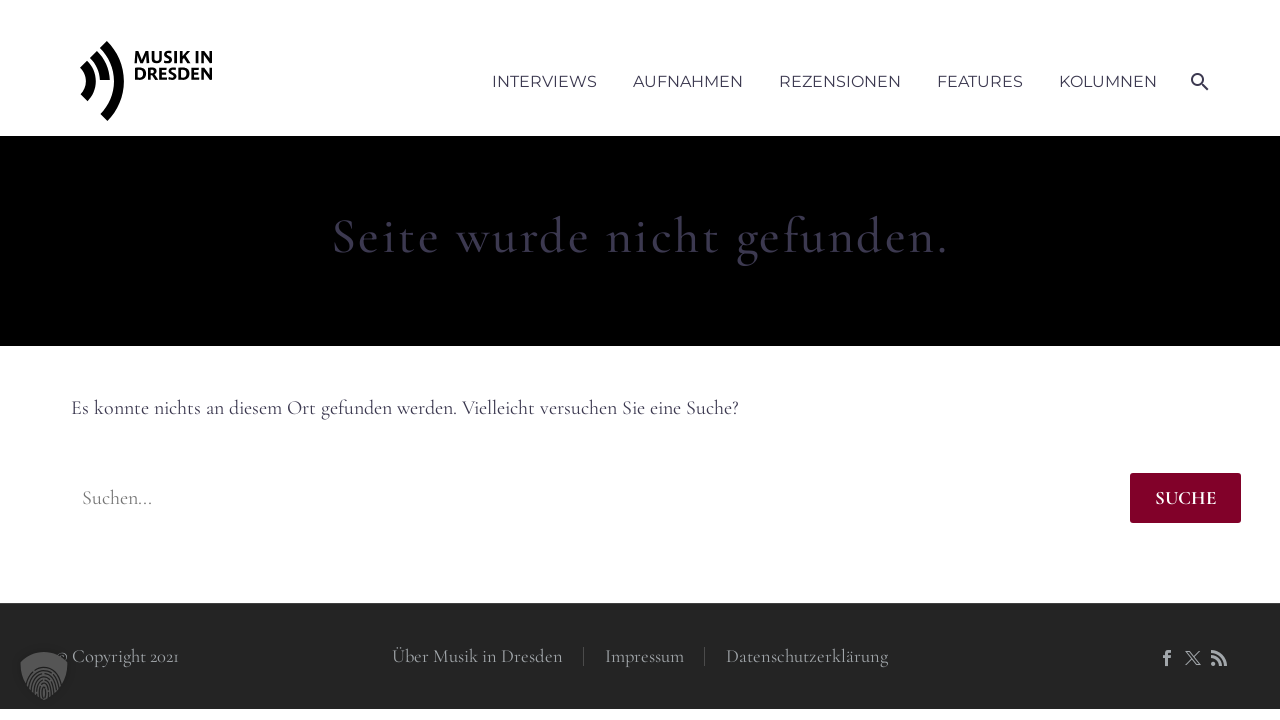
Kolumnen (1108, 81)
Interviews (544, 81)
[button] (44, 676)
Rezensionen (840, 81)
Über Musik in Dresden (477, 656)
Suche (1185, 497)
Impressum (644, 656)
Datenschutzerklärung (807, 656)
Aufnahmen (688, 81)
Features (980, 81)
